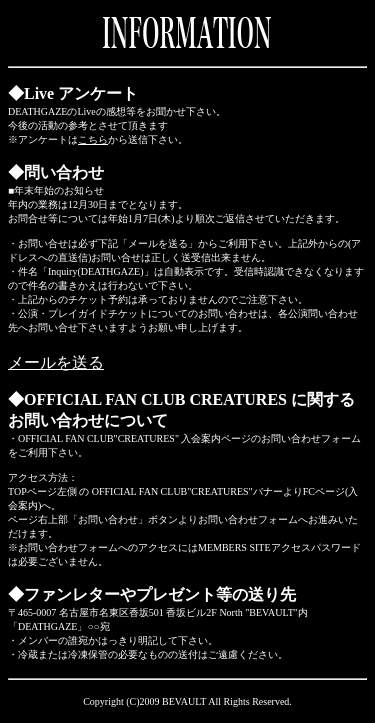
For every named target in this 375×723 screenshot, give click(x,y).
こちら (93, 139)
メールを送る (56, 362)
